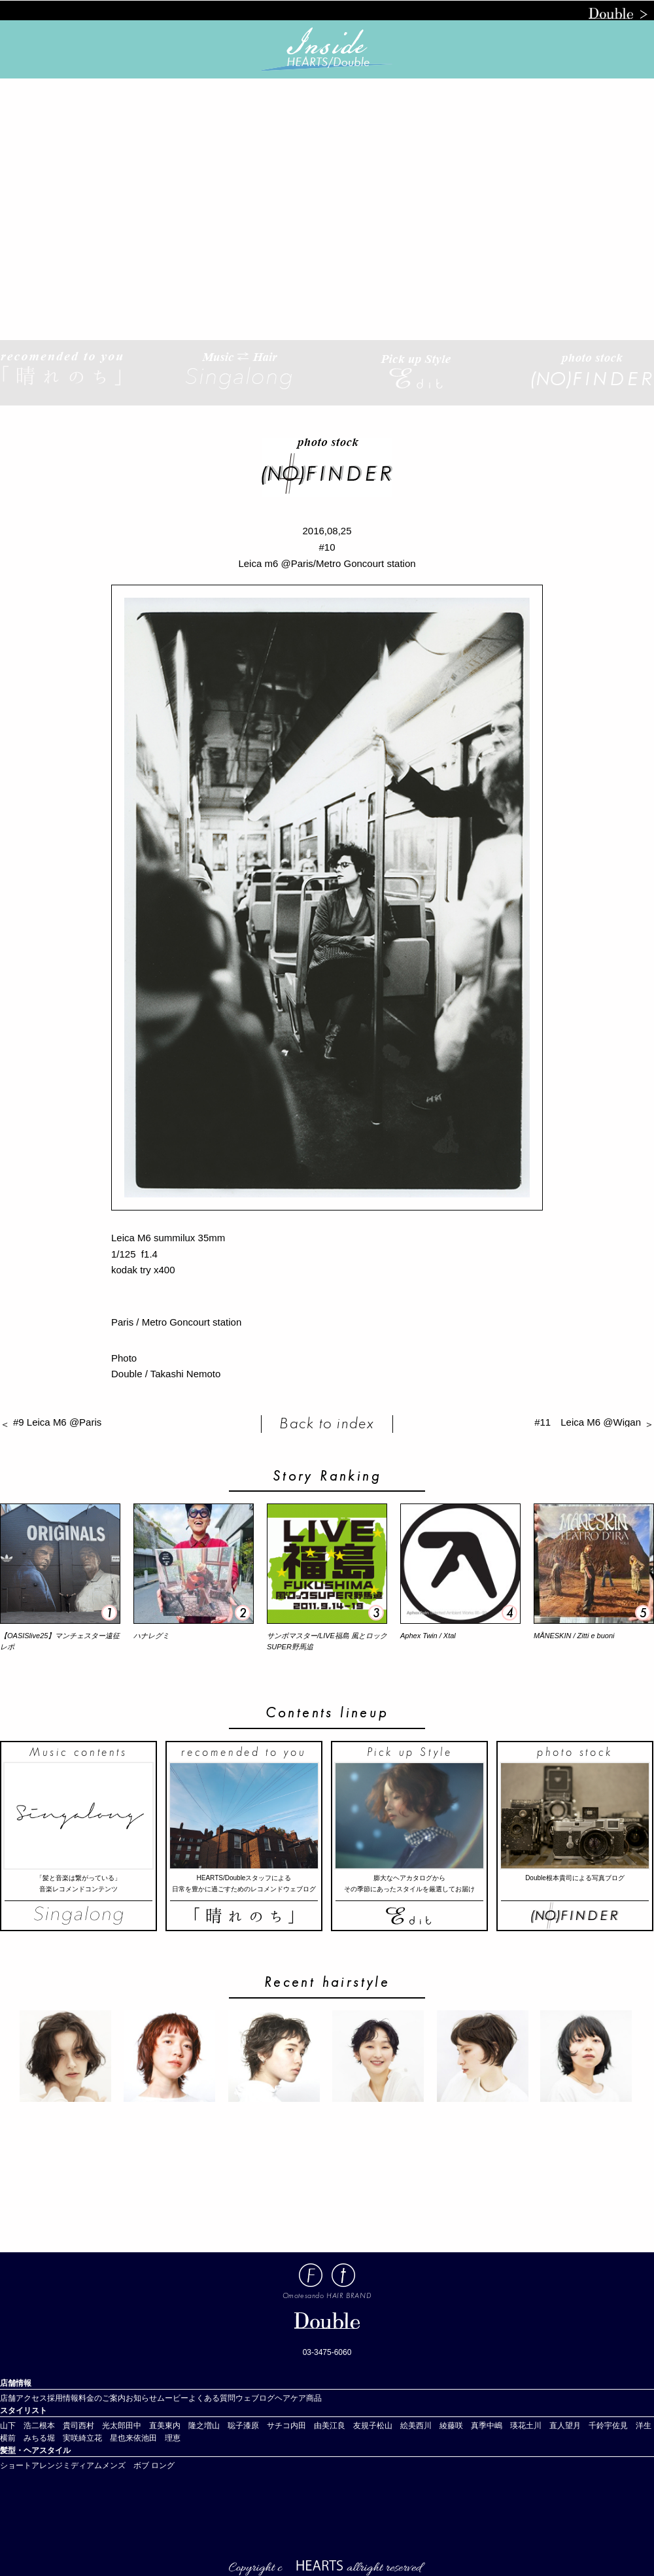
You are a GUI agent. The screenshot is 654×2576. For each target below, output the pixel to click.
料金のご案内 (102, 2398)
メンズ (117, 2465)
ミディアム (82, 2465)
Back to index (326, 1423)
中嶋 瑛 (502, 2426)
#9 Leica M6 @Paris (62, 1422)
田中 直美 (145, 2426)
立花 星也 (106, 2438)
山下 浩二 (19, 2426)
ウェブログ (255, 2398)
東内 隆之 (184, 2426)
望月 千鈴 (584, 2426)
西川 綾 (431, 2426)
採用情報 (62, 2398)
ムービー (172, 2398)
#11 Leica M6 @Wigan (587, 1422)
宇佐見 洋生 (627, 2426)
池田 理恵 (161, 2438)
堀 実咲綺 (66, 2438)
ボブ (141, 2465)
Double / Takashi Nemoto (165, 1373)
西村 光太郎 (102, 2426)
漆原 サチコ (266, 2426)
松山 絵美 (396, 2426)
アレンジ (47, 2465)
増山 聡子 (223, 2426)
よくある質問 (211, 2398)
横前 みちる (23, 2438)
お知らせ (141, 2398)
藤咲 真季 (467, 2426)
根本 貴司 (58, 2426)
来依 (133, 2438)
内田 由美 (310, 2426)
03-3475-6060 (327, 2352)
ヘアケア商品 (298, 2398)
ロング (163, 2465)
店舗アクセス (23, 2398)
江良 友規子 (353, 2426)
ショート (15, 2465)
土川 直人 (545, 2426)
